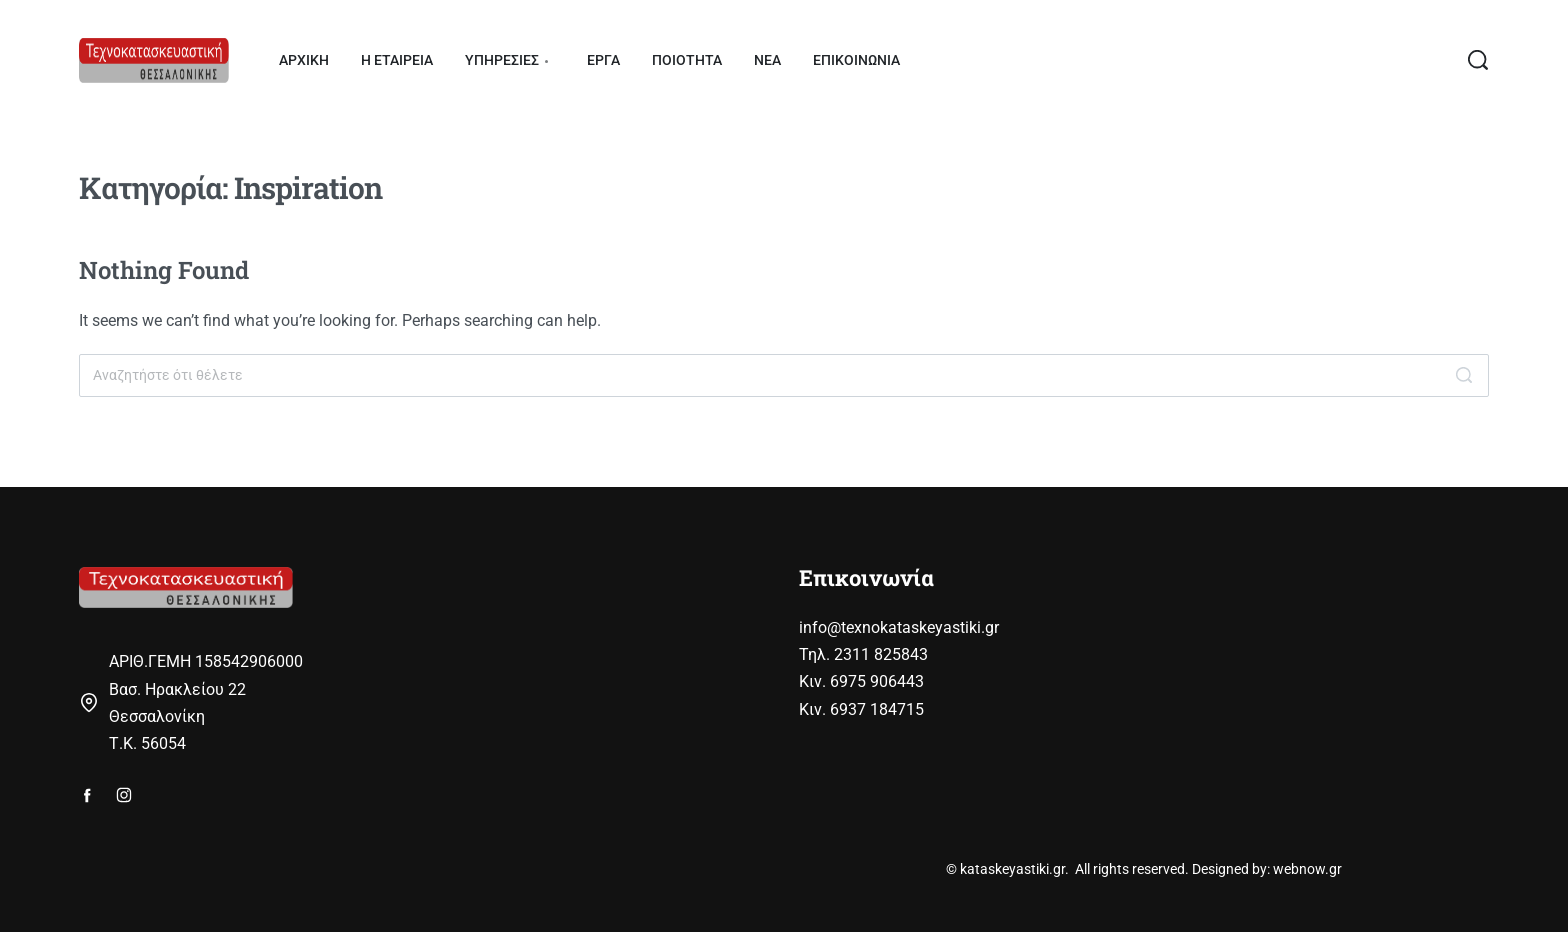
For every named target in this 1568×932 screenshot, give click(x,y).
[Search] (1464, 375)
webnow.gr (1307, 869)
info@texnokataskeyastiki (890, 627)
